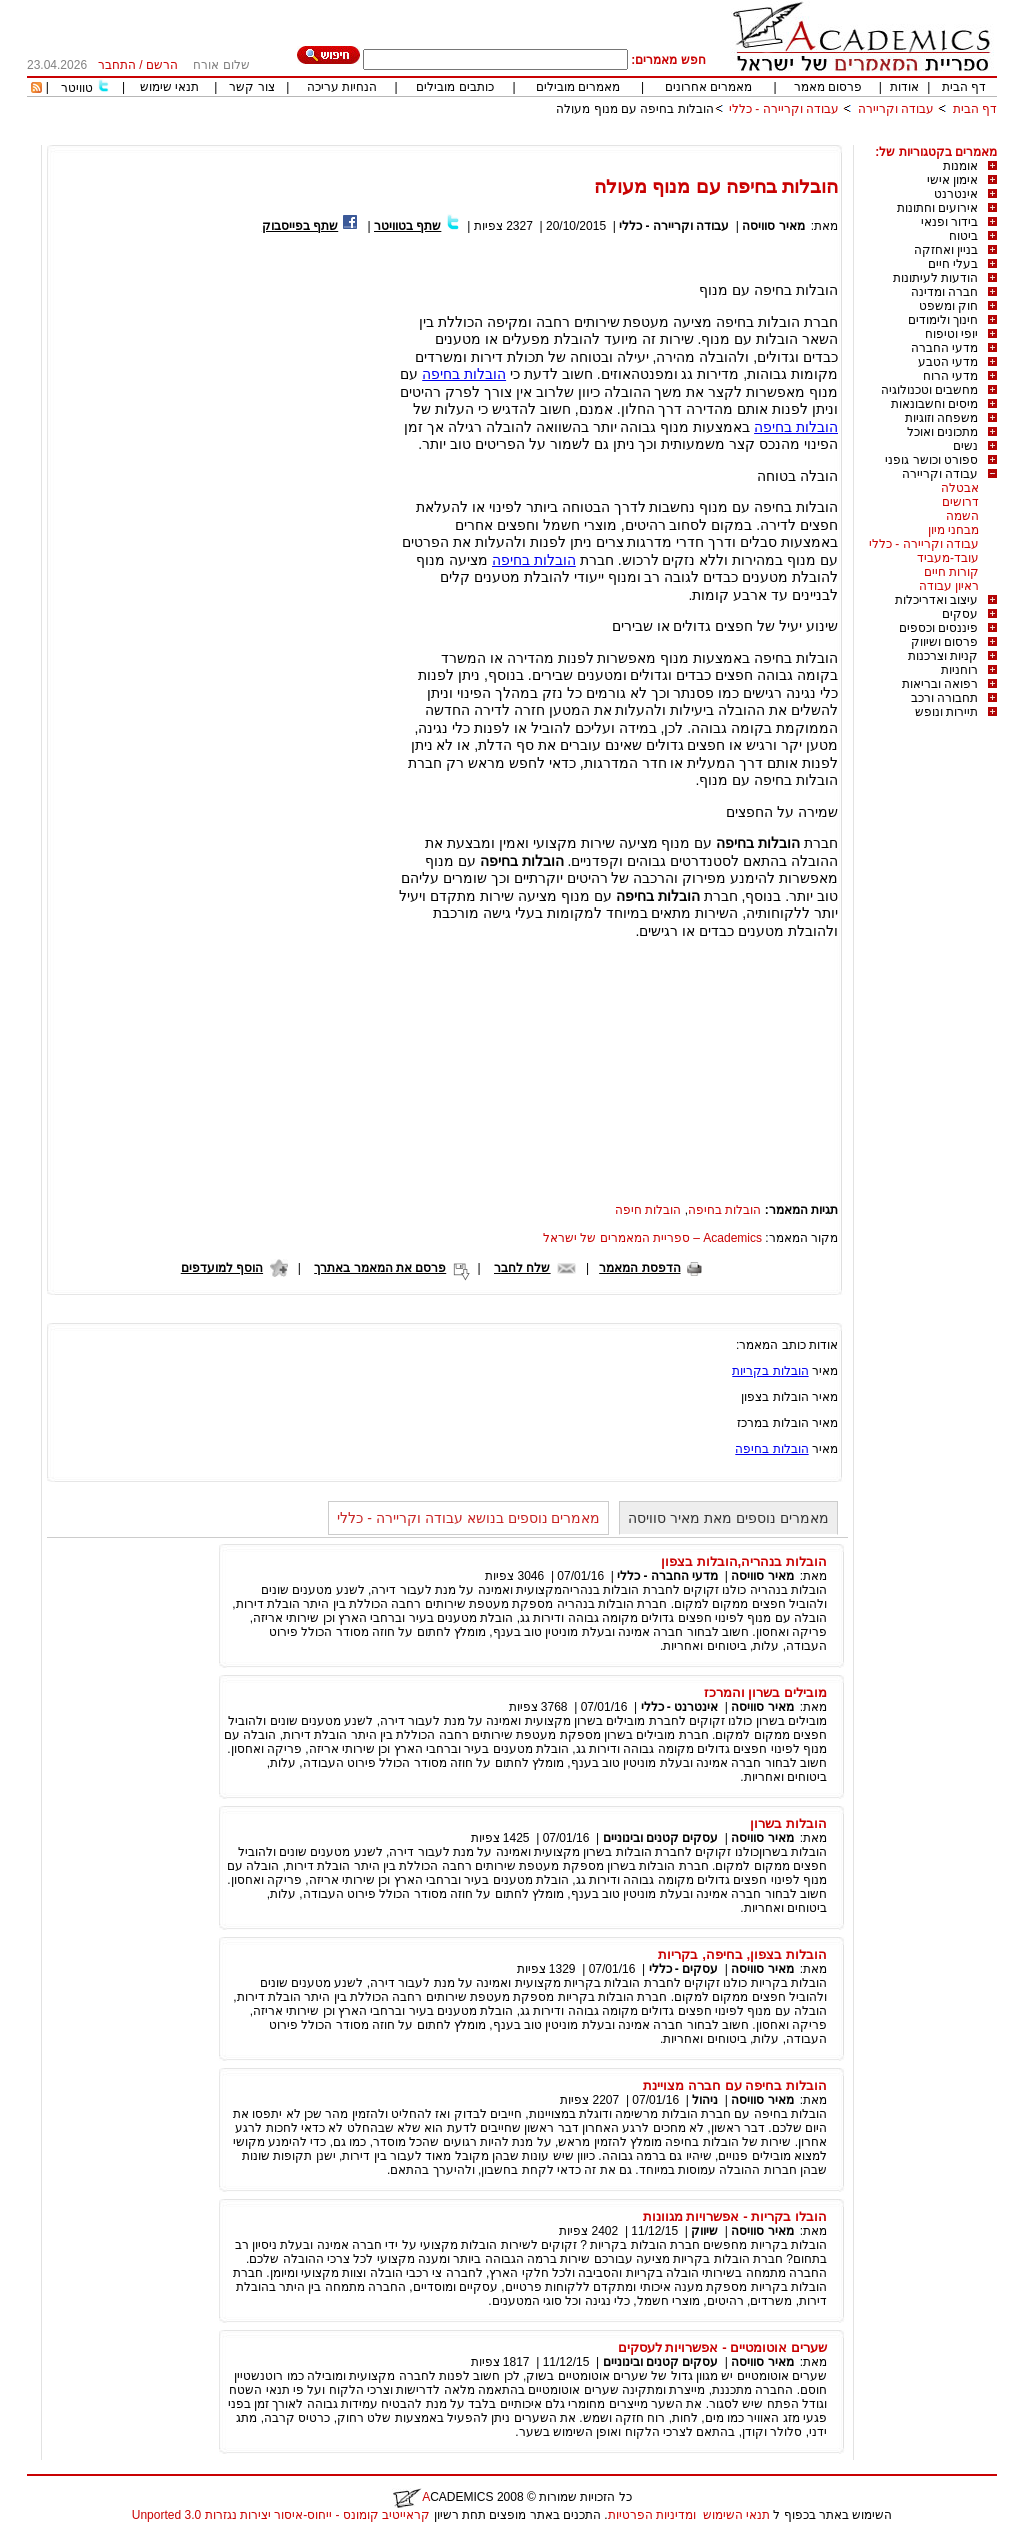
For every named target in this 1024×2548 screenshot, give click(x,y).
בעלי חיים (953, 264)
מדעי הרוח (950, 376)
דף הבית (964, 87)
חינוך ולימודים (943, 320)
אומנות (960, 166)
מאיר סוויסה (772, 226)
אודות (904, 87)
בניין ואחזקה (946, 250)
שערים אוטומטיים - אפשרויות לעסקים (722, 2347)
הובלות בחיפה (464, 374)
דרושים (960, 502)
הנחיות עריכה (342, 87)
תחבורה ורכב (944, 698)
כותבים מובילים (454, 87)
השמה (962, 516)
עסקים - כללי (684, 1969)
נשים (965, 446)
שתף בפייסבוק (300, 226)
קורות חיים (951, 572)
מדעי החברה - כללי (667, 1576)
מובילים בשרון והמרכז (765, 1692)
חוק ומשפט (948, 306)
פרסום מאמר (828, 87)
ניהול (705, 2100)
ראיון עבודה (949, 586)
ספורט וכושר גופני (931, 460)
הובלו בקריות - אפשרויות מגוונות (735, 2216)
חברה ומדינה (944, 292)
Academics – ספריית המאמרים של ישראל (652, 1238)
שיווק (704, 2231)
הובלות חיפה (648, 1210)
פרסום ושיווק (944, 642)
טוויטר (77, 88)
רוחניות (959, 670)
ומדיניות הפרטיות (652, 2515)
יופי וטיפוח (951, 334)
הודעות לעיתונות (935, 278)
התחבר (117, 65)
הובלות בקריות (770, 1371)
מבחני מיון (953, 530)
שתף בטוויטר (407, 226)
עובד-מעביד (948, 558)
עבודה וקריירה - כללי (784, 109)
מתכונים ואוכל (942, 432)
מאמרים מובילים (578, 87)
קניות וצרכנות (943, 656)
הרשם (162, 65)
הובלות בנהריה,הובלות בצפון (744, 1561)
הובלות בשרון (788, 1823)
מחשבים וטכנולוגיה (929, 390)
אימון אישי (952, 180)
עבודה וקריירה (896, 109)
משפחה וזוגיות (941, 418)
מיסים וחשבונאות (934, 404)
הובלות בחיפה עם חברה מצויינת (735, 2085)
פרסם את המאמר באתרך (380, 1268)
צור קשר (251, 87)
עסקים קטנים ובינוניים (661, 1838)
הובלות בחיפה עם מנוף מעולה (634, 109)
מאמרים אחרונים (708, 87)
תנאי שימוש (169, 87)
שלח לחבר (522, 1268)
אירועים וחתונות (937, 208)
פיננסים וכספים (938, 628)
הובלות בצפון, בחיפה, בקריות (742, 1954)
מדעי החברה (944, 348)
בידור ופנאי (949, 222)
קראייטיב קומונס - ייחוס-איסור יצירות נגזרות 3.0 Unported (281, 2515)
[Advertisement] (633, 137)
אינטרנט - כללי (680, 1707)
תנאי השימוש (736, 2515)
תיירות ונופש (946, 712)
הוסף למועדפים (222, 1268)
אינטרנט (956, 194)
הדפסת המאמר (639, 1268)
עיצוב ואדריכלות (936, 600)
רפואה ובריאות (940, 684)
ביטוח (963, 236)
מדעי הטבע (948, 362)
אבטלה (960, 488)
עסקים (960, 614)
